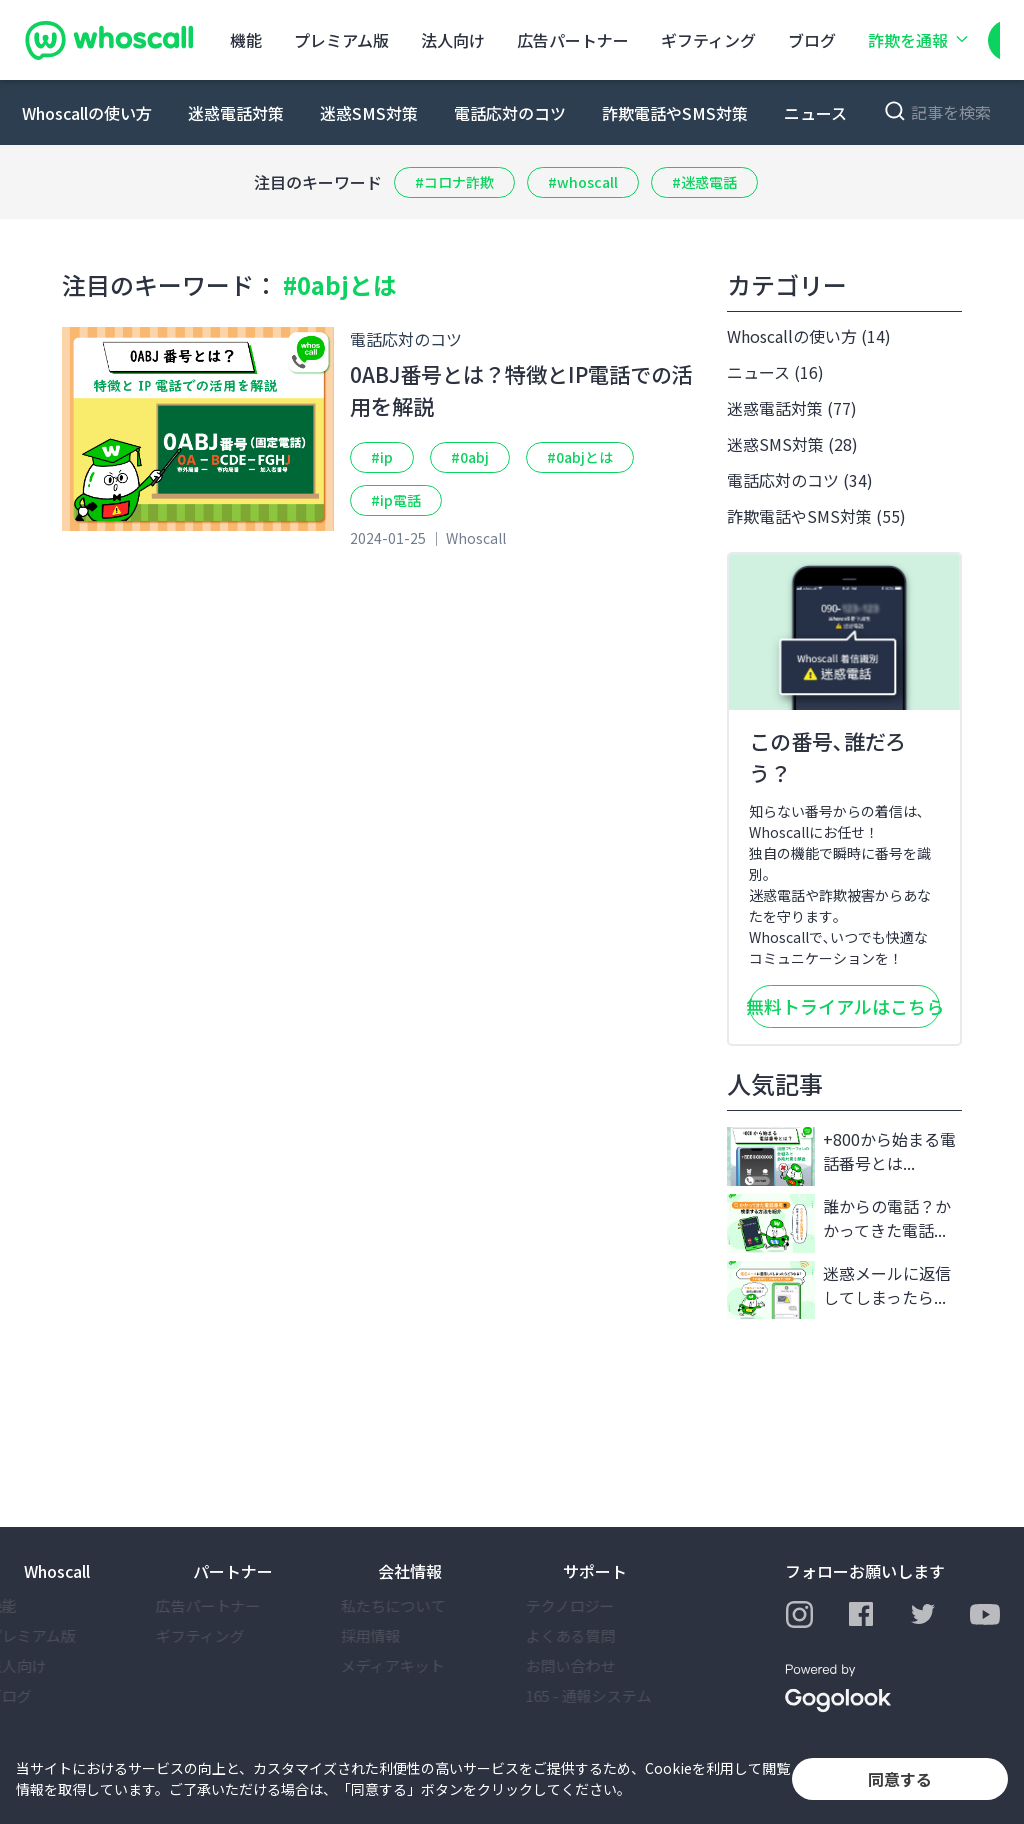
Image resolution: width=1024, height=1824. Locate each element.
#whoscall (583, 182)
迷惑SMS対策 (369, 113)
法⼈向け (453, 40)
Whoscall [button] (57, 1571)
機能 (246, 40)
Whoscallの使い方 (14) (809, 336)
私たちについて (430, 1605)
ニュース (815, 113)
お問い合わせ (608, 1665)
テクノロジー (607, 1605)
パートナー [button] (233, 1571)
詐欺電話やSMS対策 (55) (816, 516)
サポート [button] (595, 1571)
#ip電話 (396, 500)
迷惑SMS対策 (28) (792, 444)
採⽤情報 (408, 1635)
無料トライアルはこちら (844, 1006)
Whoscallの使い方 (87, 113)
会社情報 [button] (410, 1571)
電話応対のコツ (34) (800, 480)
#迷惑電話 (704, 182)
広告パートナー (573, 40)
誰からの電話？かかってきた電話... (839, 1223)
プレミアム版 (341, 40)
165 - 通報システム (626, 1695)
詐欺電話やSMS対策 (675, 113)
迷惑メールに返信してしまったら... (839, 1290)
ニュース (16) (775, 372)
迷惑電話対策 (236, 113)
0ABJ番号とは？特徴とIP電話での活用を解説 (521, 390)
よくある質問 (608, 1635)
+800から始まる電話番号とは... (841, 1156)
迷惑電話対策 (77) (792, 408)
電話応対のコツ (510, 113)
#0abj (470, 457)
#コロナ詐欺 (454, 182)
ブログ (812, 40)
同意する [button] (900, 1779)
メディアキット (430, 1665)
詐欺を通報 (920, 40)
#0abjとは (580, 457)
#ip (382, 457)
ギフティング (708, 40)
